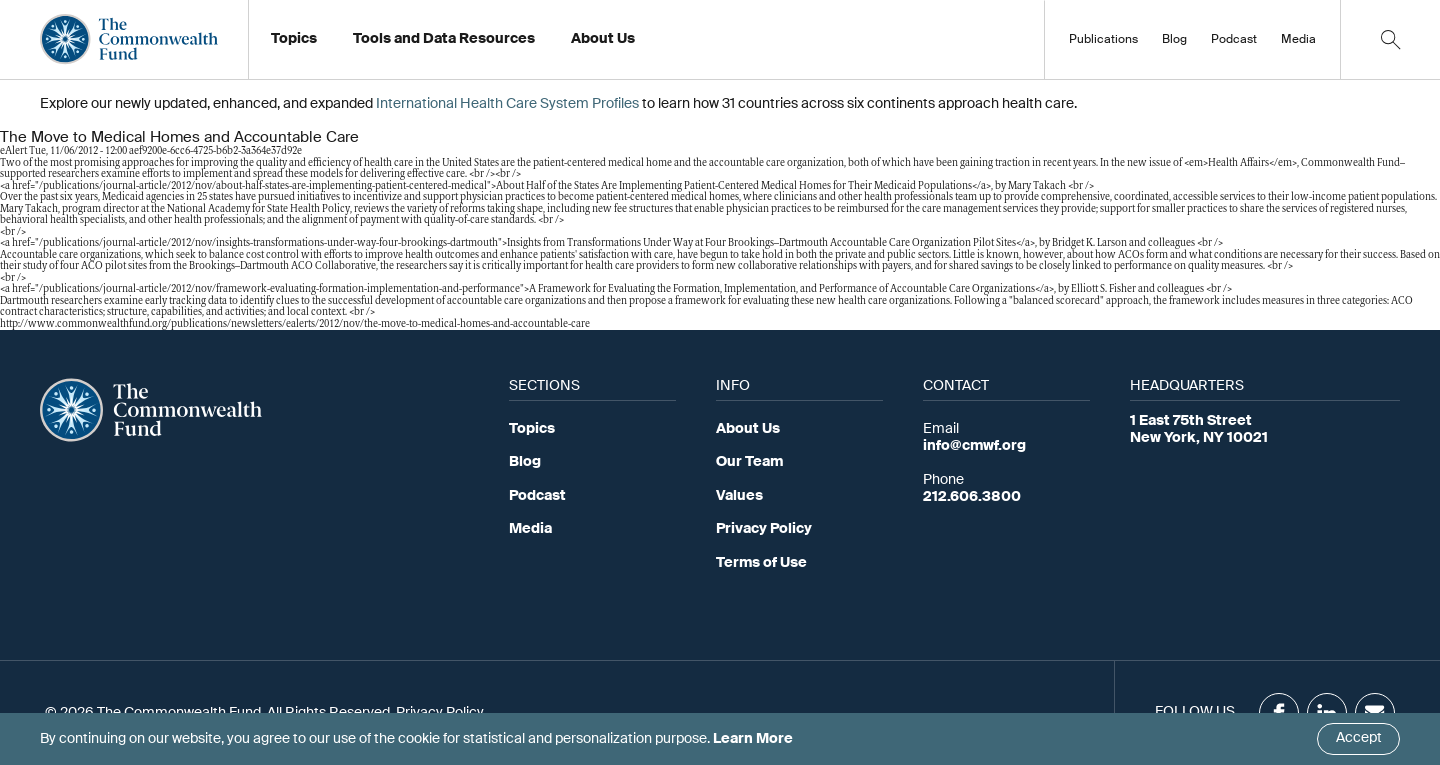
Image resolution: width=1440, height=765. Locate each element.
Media (1298, 40)
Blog (1174, 40)
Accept (1359, 738)
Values (739, 496)
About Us (748, 429)
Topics (532, 429)
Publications (1103, 40)
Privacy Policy (764, 529)
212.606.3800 (972, 497)
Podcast (1234, 40)
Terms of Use (761, 563)
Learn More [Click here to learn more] (753, 739)
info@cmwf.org (974, 446)
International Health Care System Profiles (507, 104)
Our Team (749, 462)
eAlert (13, 151)
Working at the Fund (648, 45)
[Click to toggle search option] (1390, 39)
